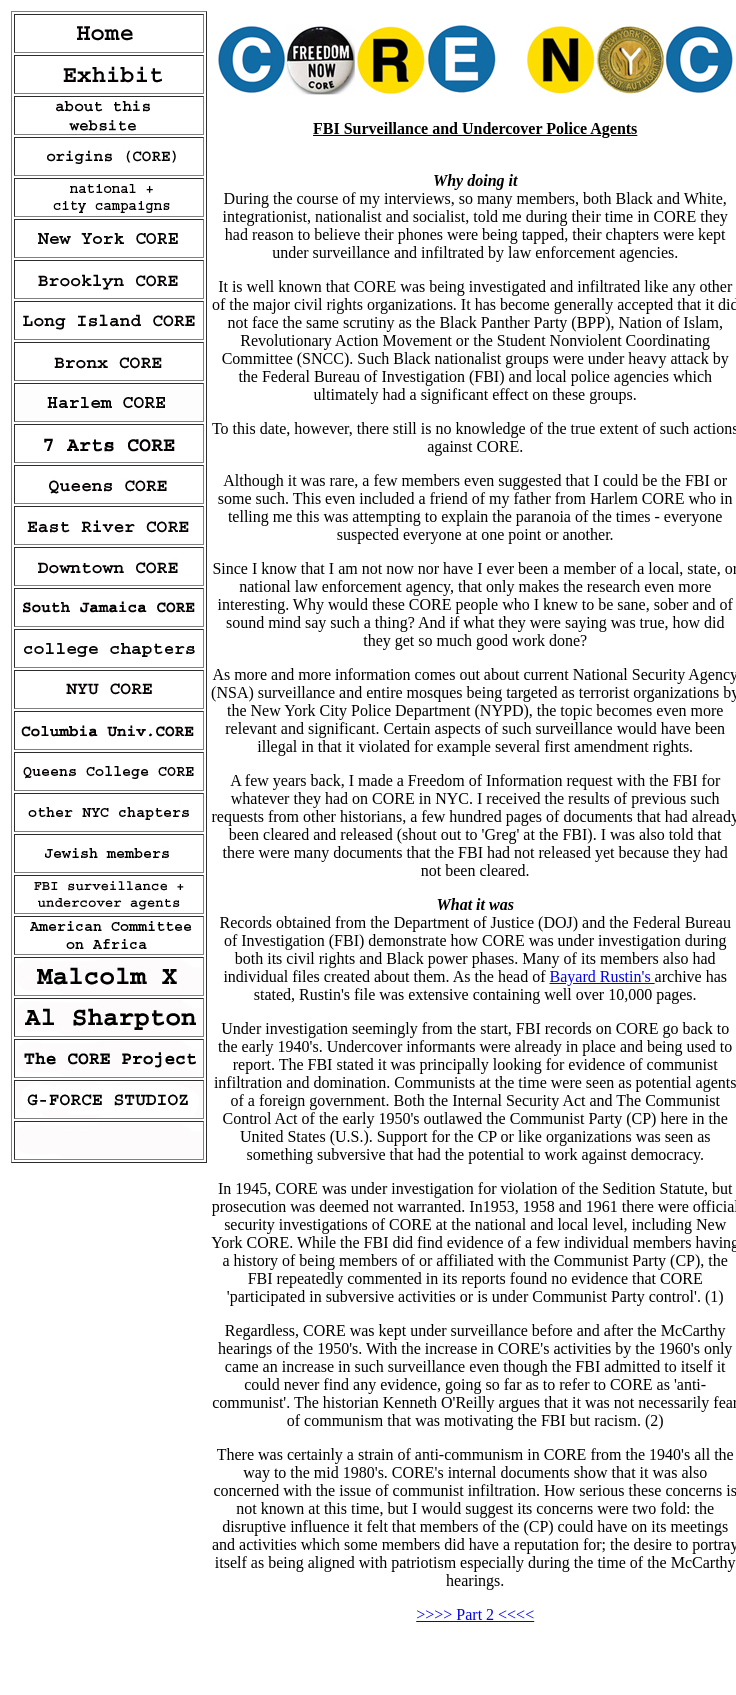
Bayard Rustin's (602, 976)
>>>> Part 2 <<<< (475, 1614)
